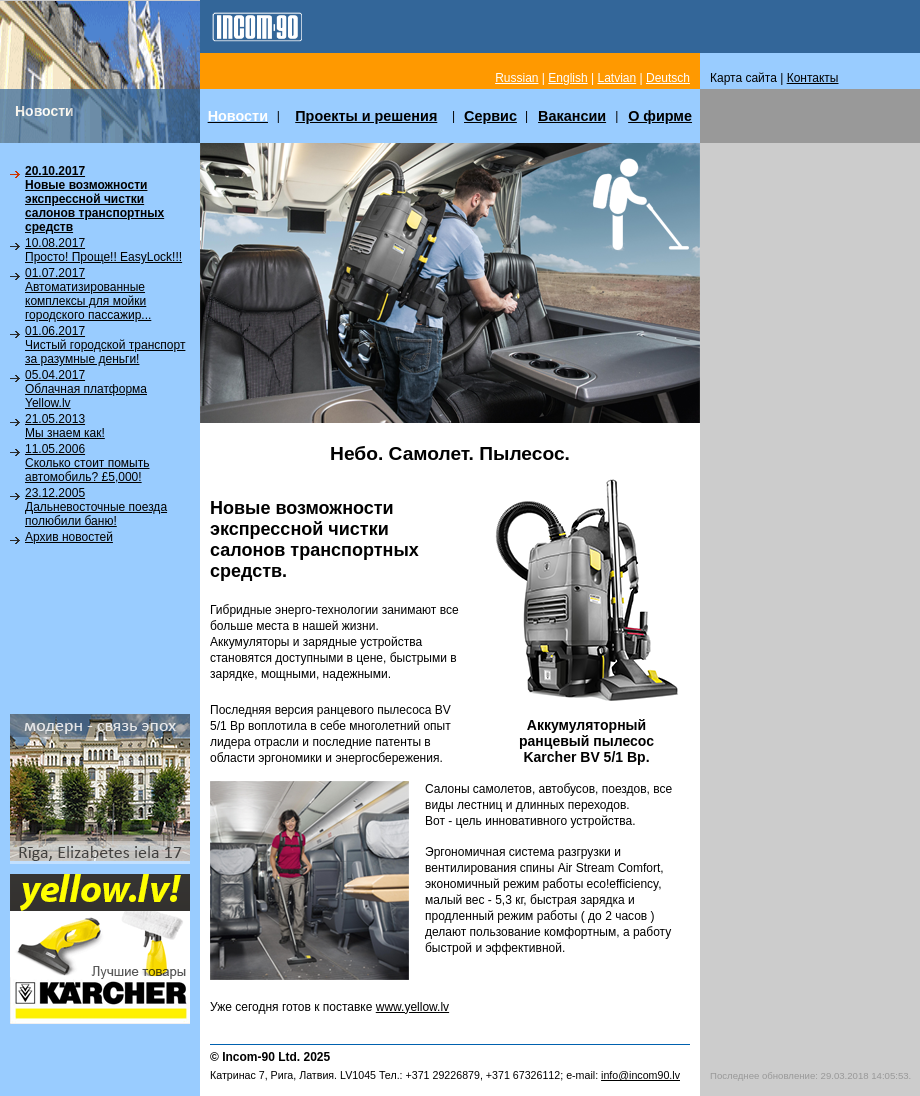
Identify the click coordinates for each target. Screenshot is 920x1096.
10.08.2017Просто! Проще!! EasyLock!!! (103, 250)
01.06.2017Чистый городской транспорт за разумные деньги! (105, 345)
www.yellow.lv (412, 1007)
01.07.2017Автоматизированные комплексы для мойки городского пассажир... (88, 294)
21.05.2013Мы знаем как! (65, 426)
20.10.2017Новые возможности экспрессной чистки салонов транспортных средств (94, 199)
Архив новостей (69, 537)
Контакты (813, 78)
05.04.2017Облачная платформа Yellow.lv (86, 389)
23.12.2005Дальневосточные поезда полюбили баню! (96, 507)
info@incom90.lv (640, 1075)
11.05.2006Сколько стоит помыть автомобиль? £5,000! (87, 463)
